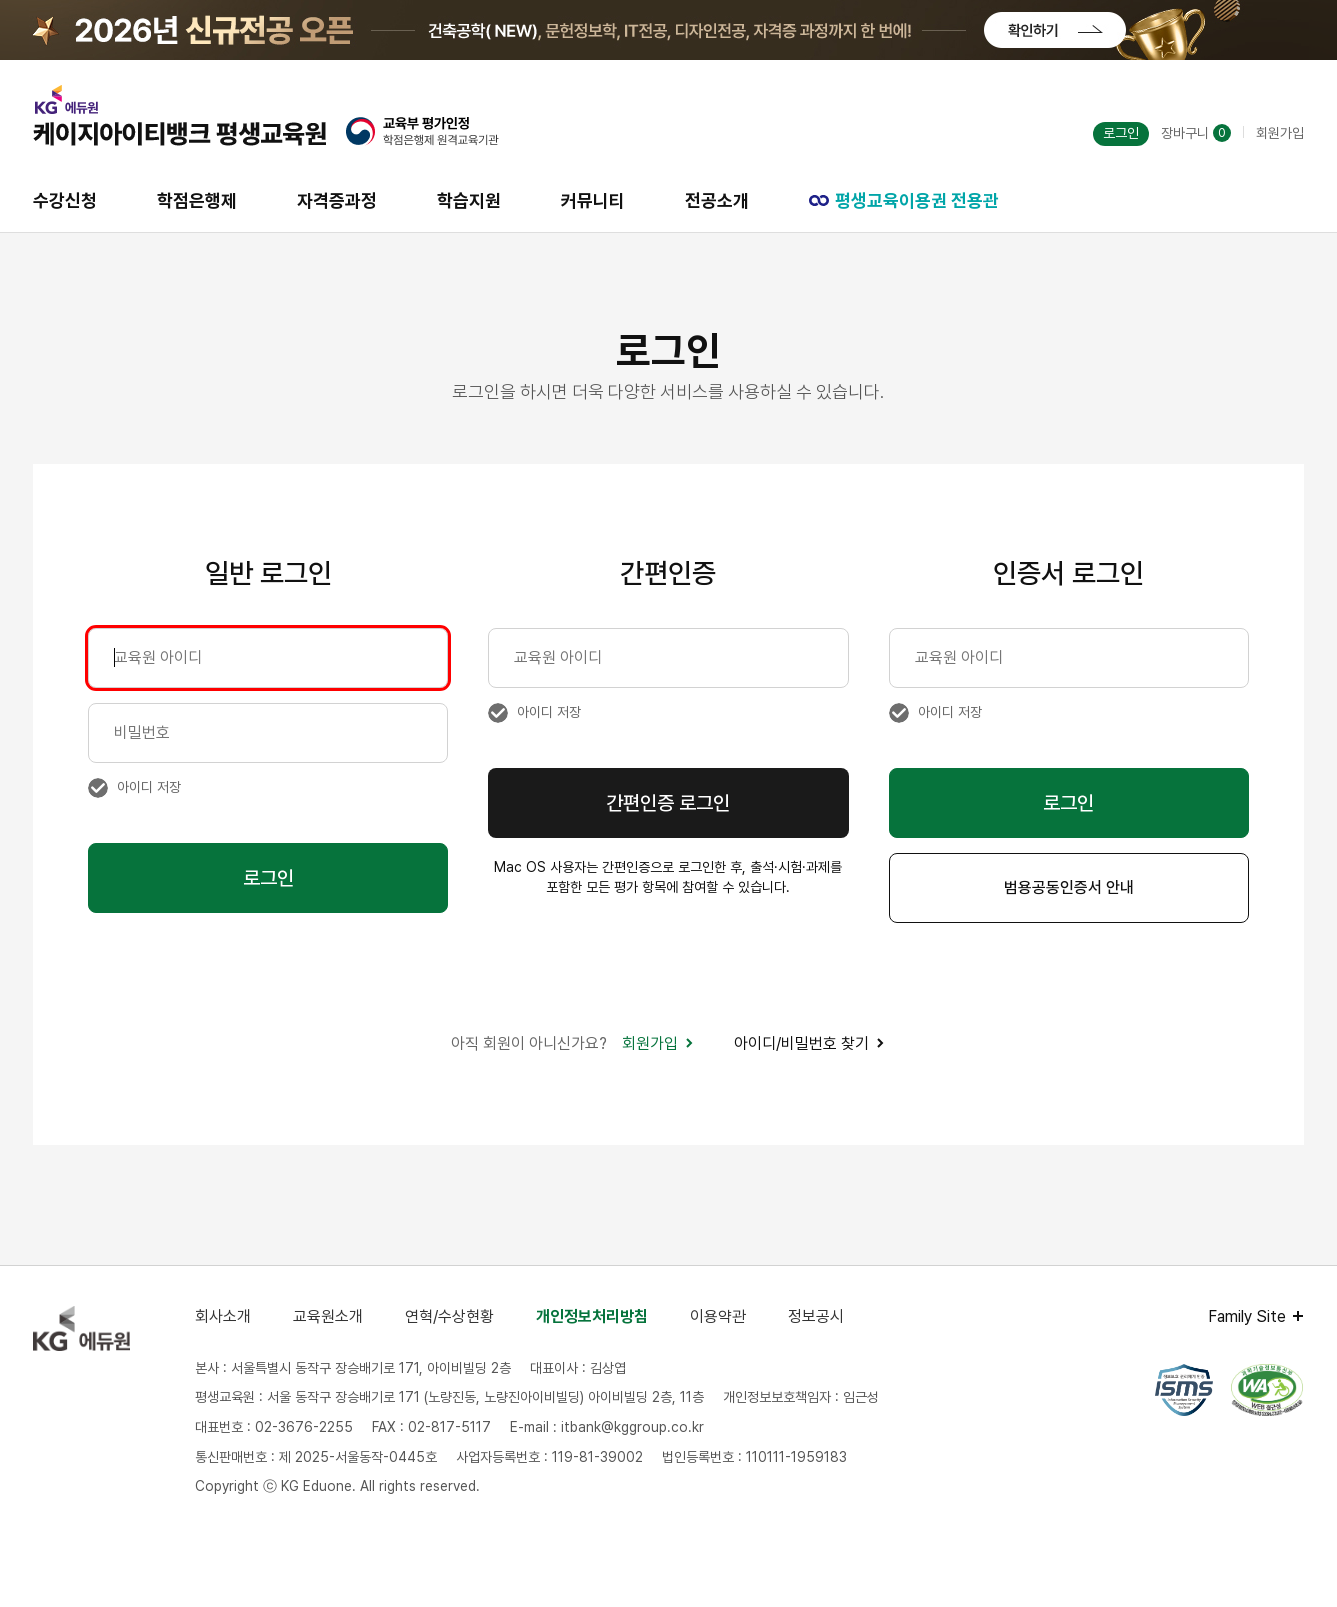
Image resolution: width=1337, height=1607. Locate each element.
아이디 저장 (149, 787)
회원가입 (1280, 133)
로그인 (1121, 133)
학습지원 (469, 200)
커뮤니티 (593, 200)
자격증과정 (337, 200)
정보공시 (816, 1316)
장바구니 (1196, 133)
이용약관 (718, 1316)
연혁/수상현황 (449, 1316)
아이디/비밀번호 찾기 (809, 1043)
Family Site (1247, 1316)
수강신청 (65, 200)
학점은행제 (197, 200)
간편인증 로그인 (668, 803)
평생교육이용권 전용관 (904, 200)
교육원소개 (328, 1316)
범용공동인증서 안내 (1069, 887)
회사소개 (223, 1316)
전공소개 (717, 200)
